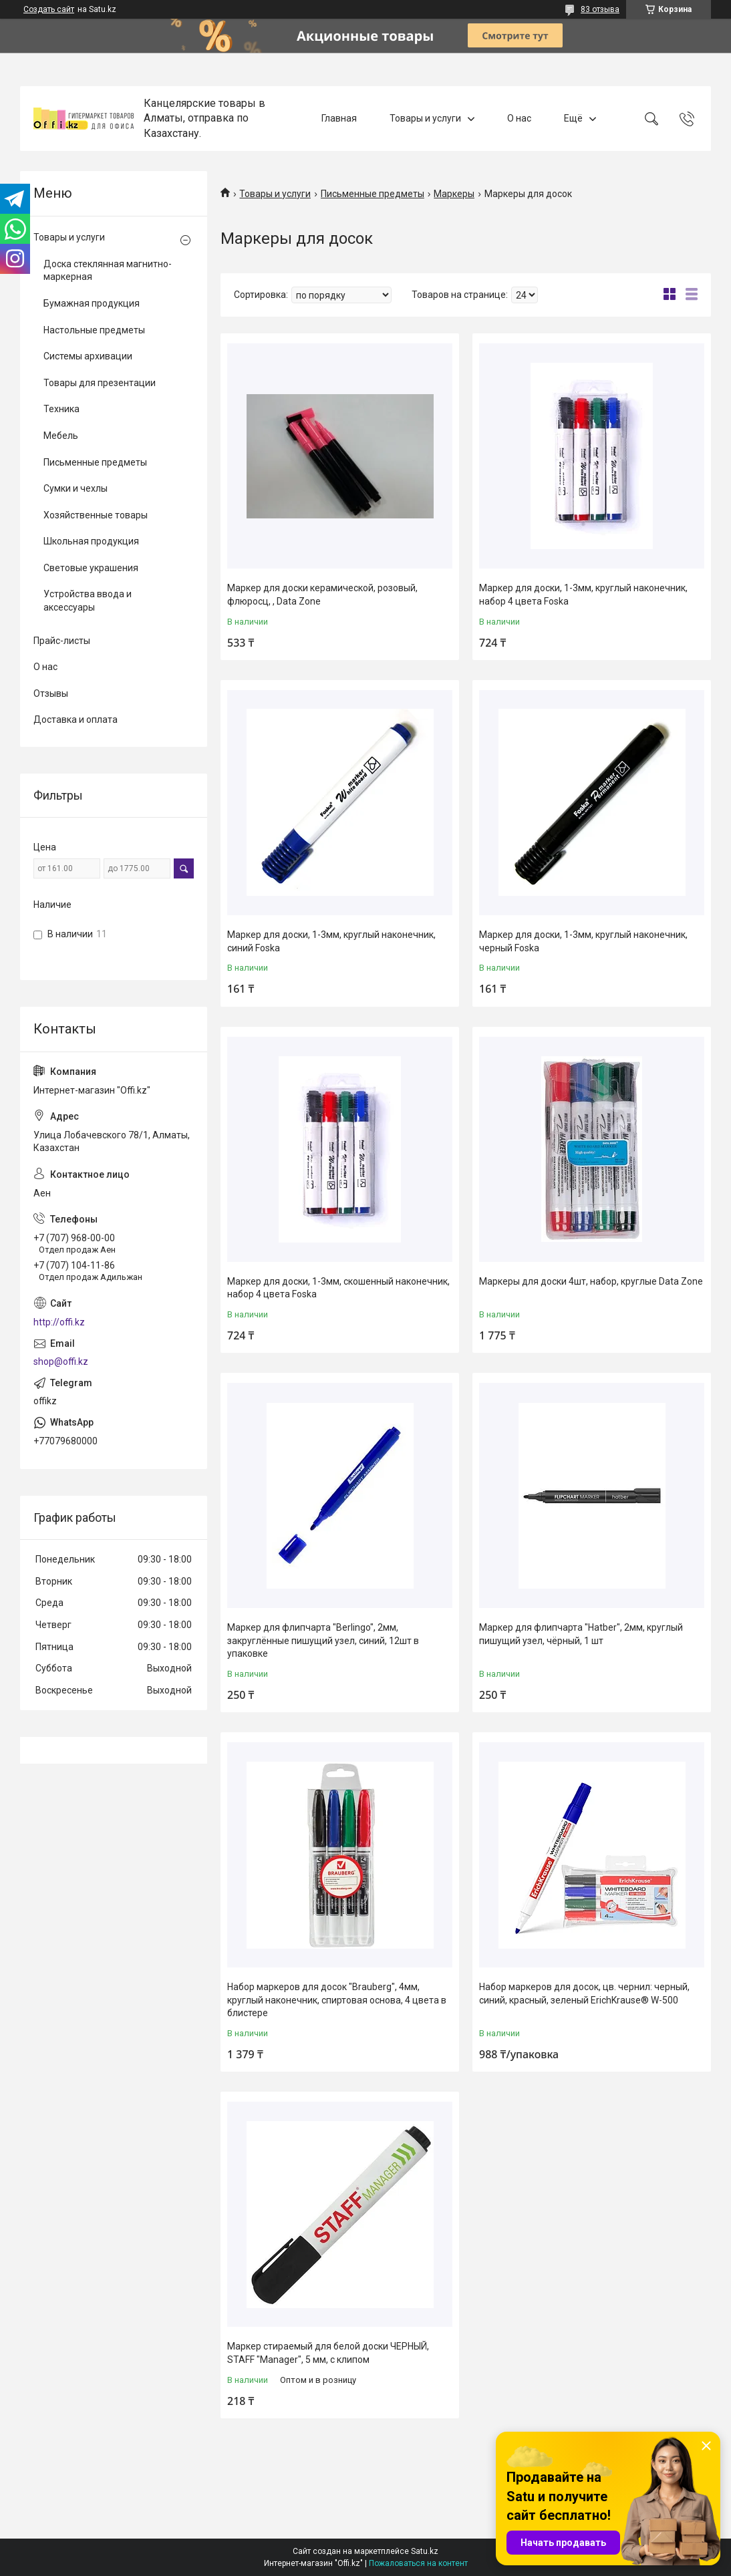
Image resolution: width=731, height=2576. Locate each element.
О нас (519, 118)
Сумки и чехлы (75, 488)
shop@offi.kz (60, 1361)
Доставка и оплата (75, 719)
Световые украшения (90, 567)
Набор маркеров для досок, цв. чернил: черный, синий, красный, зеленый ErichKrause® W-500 (584, 1993)
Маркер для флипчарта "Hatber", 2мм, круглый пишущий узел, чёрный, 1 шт (581, 1634)
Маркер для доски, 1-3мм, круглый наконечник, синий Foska (331, 941)
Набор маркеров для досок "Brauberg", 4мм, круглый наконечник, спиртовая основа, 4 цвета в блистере (336, 1999)
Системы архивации (87, 356)
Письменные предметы (372, 193)
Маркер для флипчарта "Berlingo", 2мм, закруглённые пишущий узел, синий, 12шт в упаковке (323, 1640)
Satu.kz (424, 2551)
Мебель (60, 435)
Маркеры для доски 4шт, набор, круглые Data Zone (591, 1281)
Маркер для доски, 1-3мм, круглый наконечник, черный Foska (583, 941)
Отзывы (50, 693)
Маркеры (454, 193)
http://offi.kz (59, 1322)
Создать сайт (48, 9)
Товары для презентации (99, 382)
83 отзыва (600, 9)
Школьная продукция (91, 541)
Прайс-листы (61, 640)
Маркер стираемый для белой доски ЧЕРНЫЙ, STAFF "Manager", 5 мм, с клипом (328, 2353)
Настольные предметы (94, 330)
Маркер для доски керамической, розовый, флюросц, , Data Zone (322, 595)
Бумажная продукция (91, 303)
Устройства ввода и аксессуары (87, 601)
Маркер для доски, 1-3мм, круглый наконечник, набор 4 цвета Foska (583, 595)
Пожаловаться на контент (418, 2563)
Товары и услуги (425, 118)
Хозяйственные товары (95, 515)
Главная (339, 118)
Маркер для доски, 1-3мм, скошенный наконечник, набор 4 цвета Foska (338, 1288)
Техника (61, 409)
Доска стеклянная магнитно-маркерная (107, 271)
